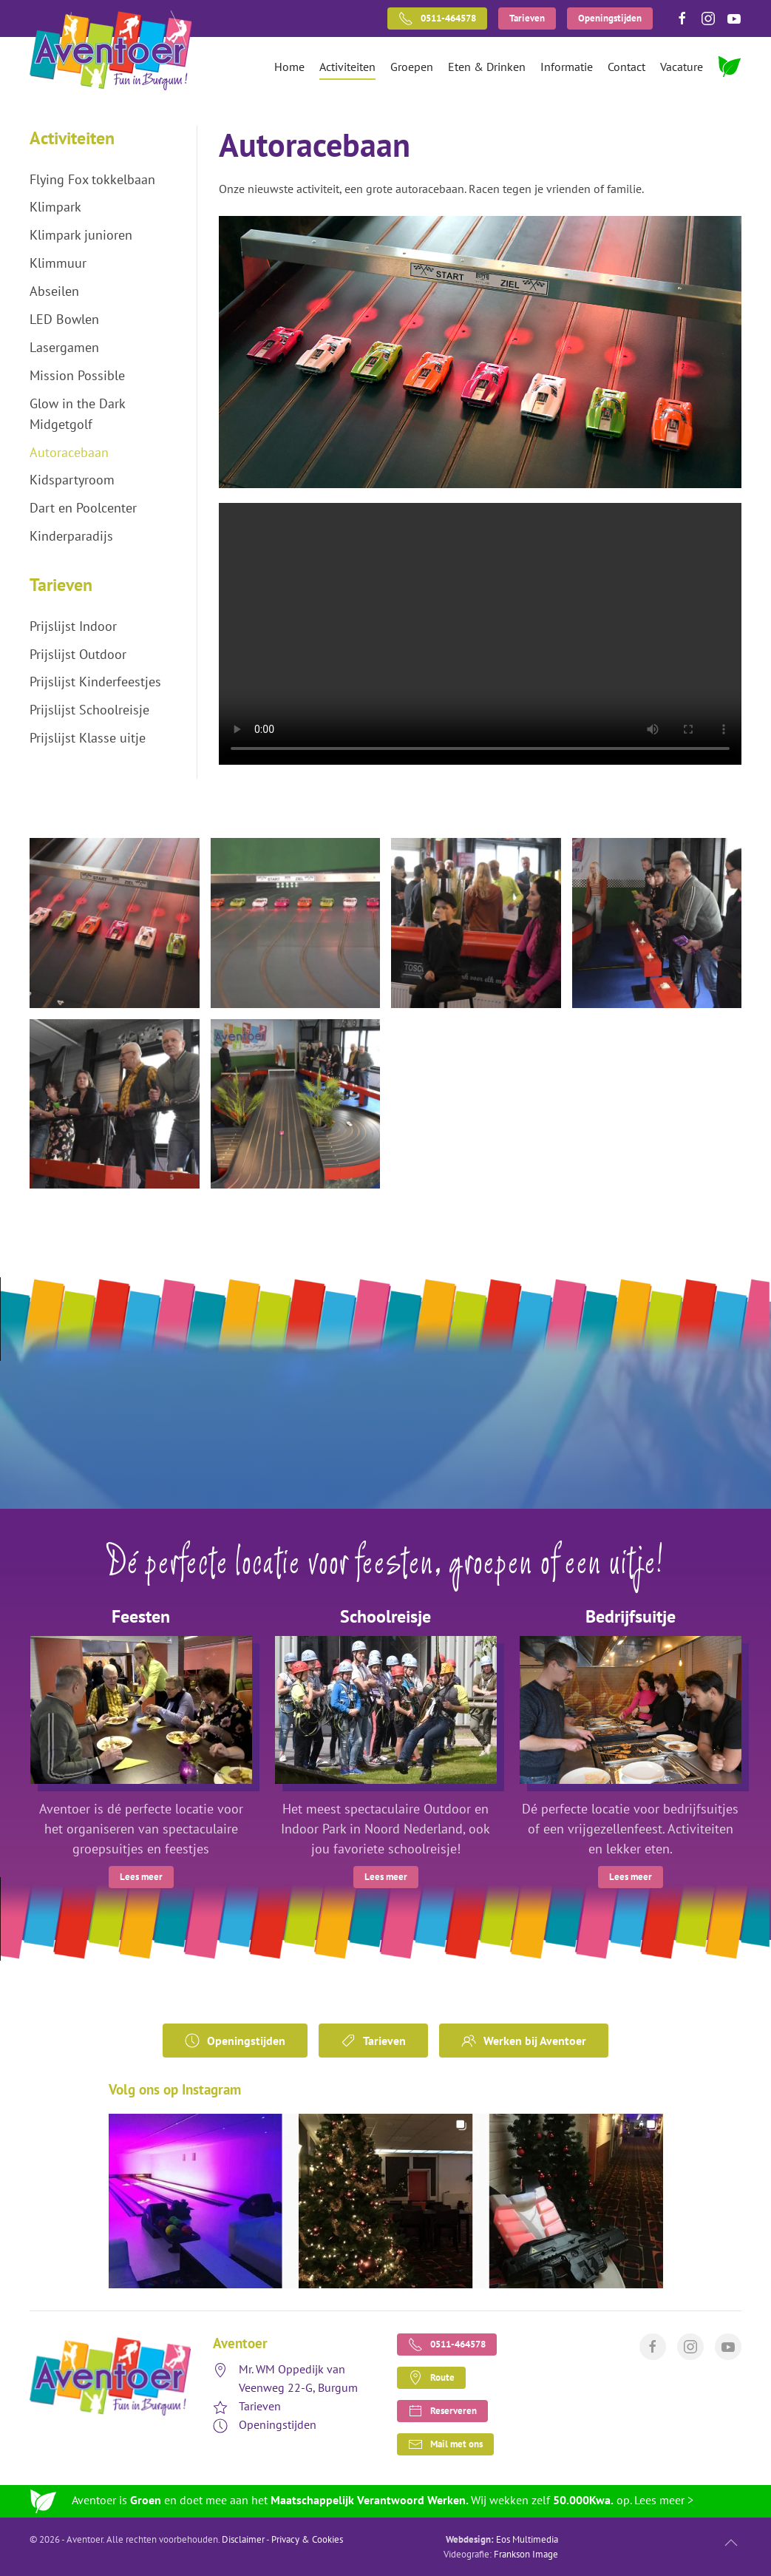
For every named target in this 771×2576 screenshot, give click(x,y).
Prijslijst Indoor (73, 626)
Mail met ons (445, 2444)
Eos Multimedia (527, 2539)
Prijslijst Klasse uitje (88, 737)
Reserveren (442, 2411)
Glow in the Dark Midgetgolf (77, 414)
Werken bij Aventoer (523, 2040)
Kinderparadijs (71, 535)
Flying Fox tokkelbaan (92, 179)
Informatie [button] (566, 66)
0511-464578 (437, 18)
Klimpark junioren (81, 234)
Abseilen (54, 291)
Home (289, 66)
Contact (626, 66)
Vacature (681, 66)
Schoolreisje (385, 1616)
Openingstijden (610, 18)
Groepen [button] (411, 66)
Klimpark (55, 206)
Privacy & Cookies (307, 2539)
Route (431, 2377)
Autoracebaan (69, 452)
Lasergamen (64, 347)
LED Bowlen (64, 319)
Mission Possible (77, 375)
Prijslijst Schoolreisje (89, 709)
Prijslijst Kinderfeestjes (95, 681)
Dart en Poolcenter (83, 507)
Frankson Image (526, 2554)
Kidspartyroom (72, 479)
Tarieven (527, 18)
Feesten (141, 1616)
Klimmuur (58, 262)
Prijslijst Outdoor (78, 654)
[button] (115, 923)
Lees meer (141, 1876)
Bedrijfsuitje (630, 1616)
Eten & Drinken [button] (487, 66)
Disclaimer (243, 2539)
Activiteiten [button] (347, 66)
